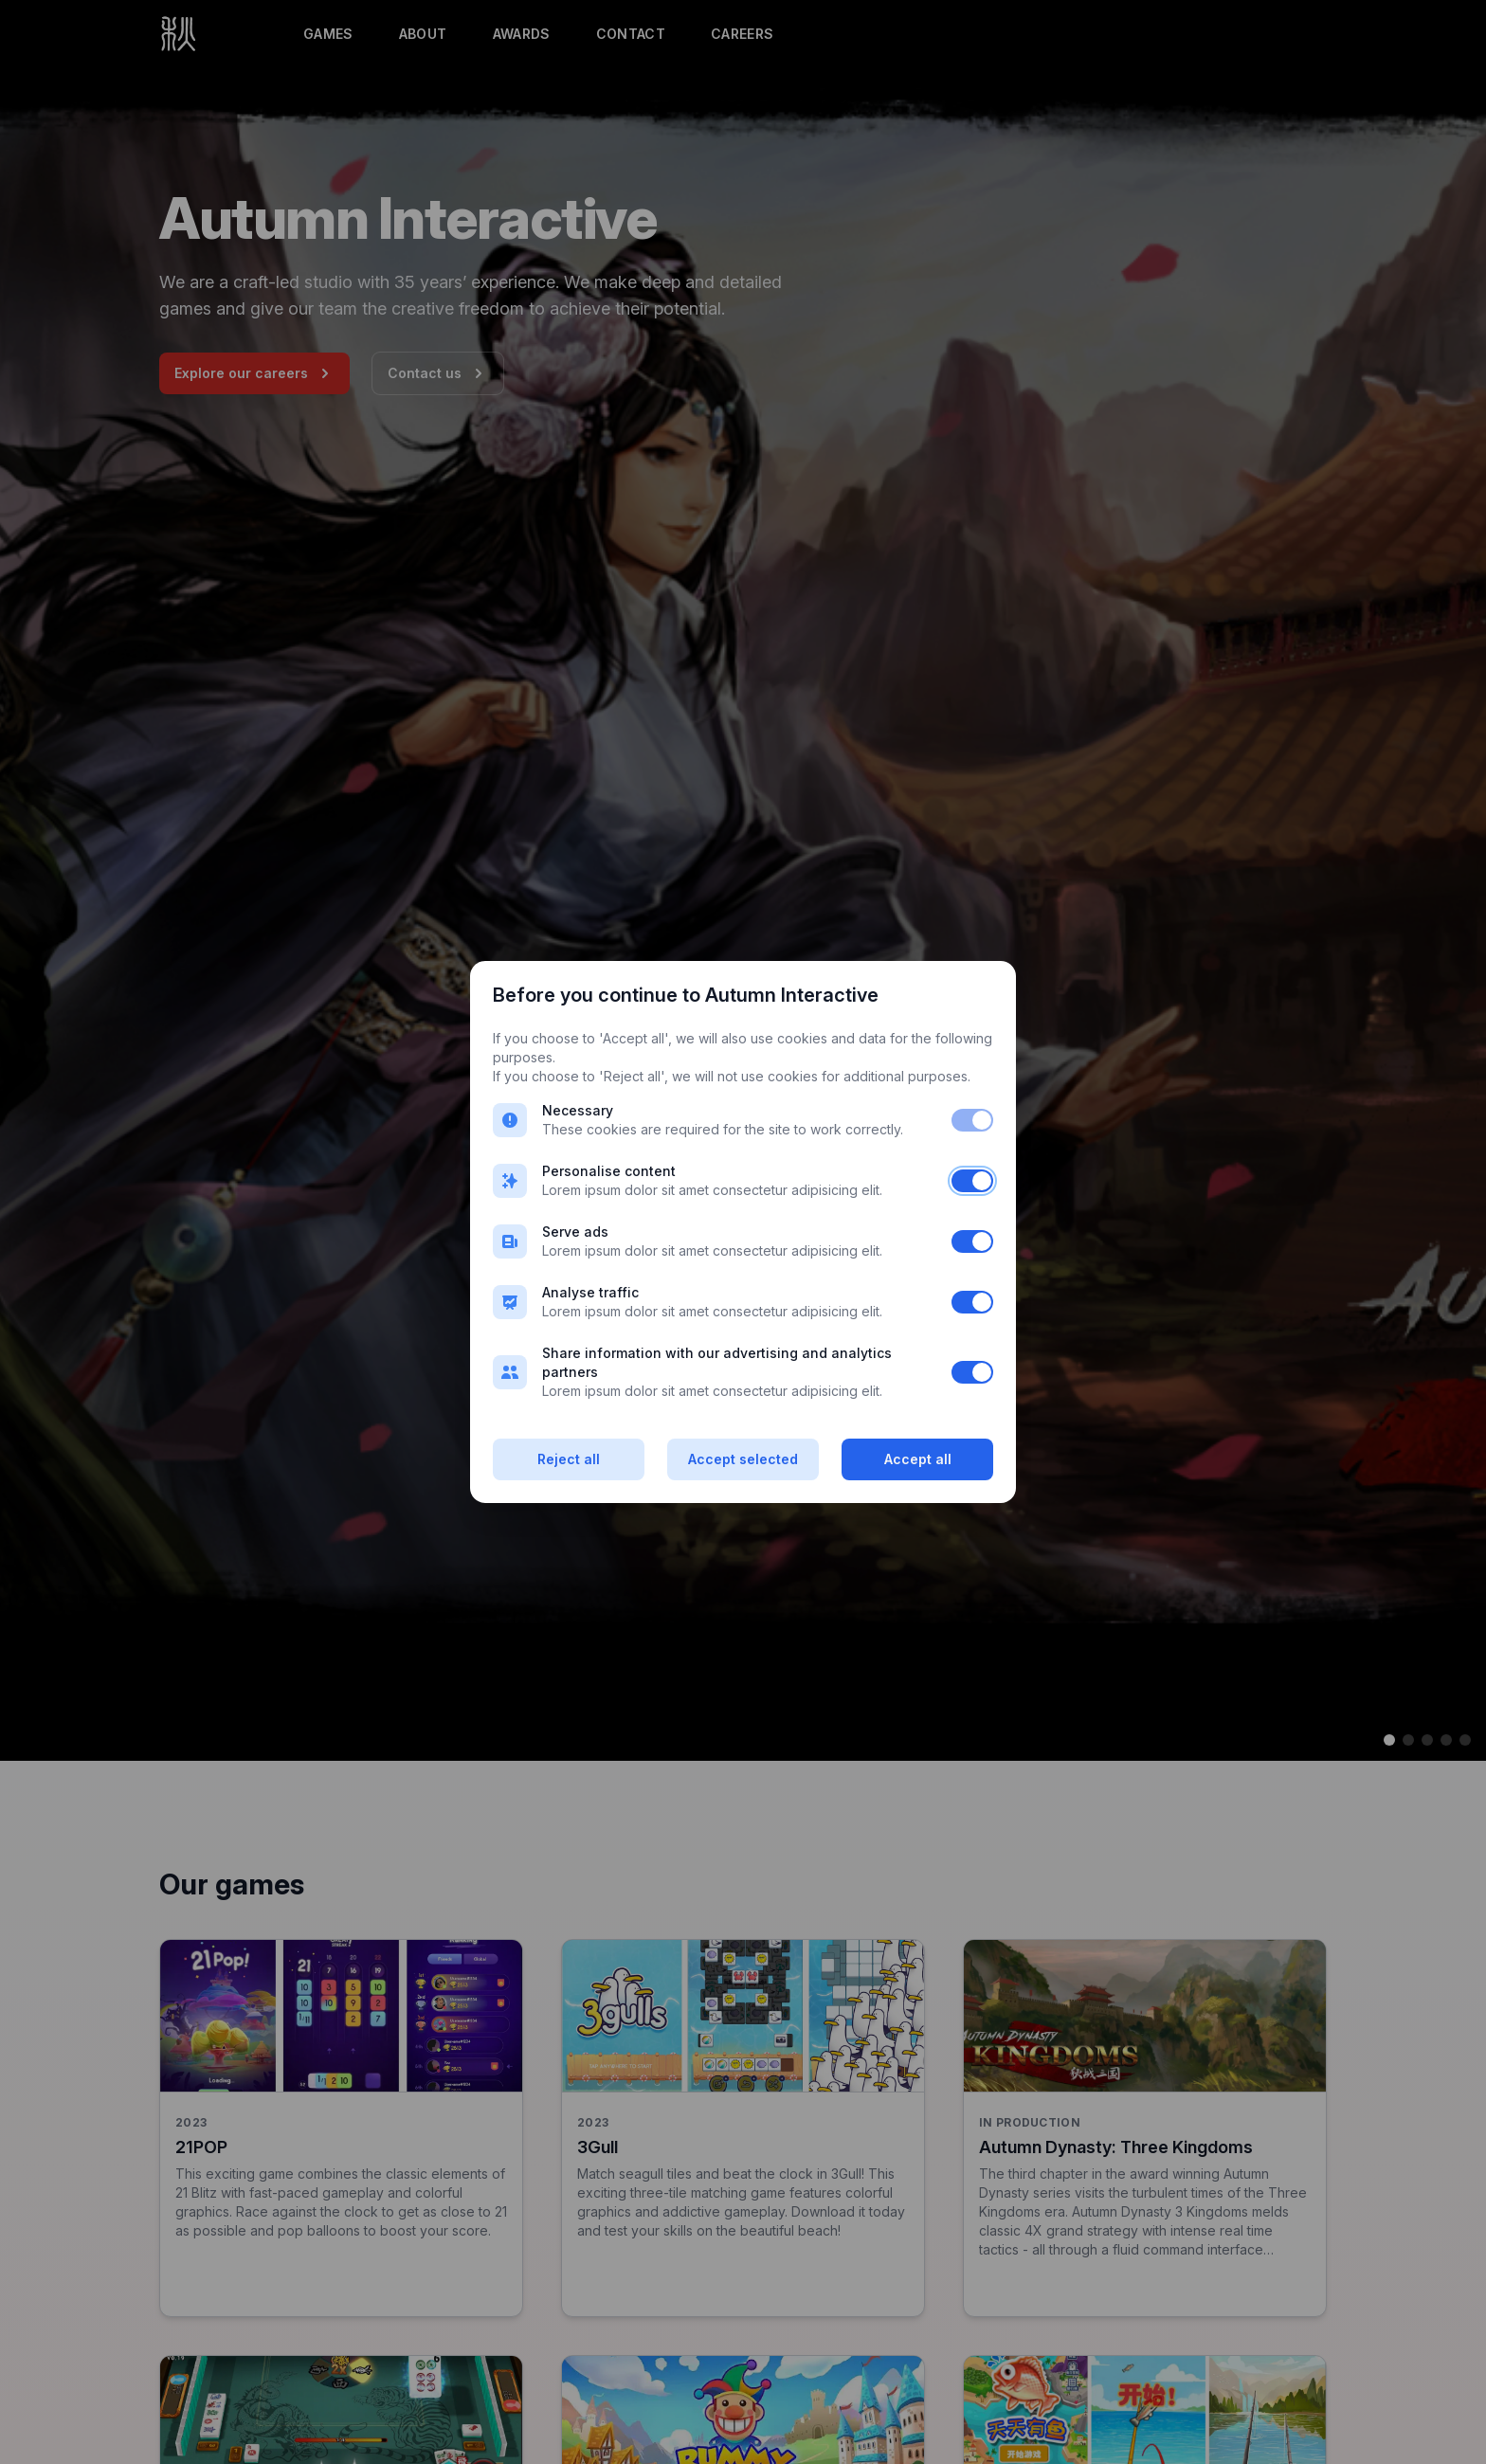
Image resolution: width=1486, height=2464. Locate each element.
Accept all (917, 1459)
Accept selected (743, 1459)
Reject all (568, 1459)
